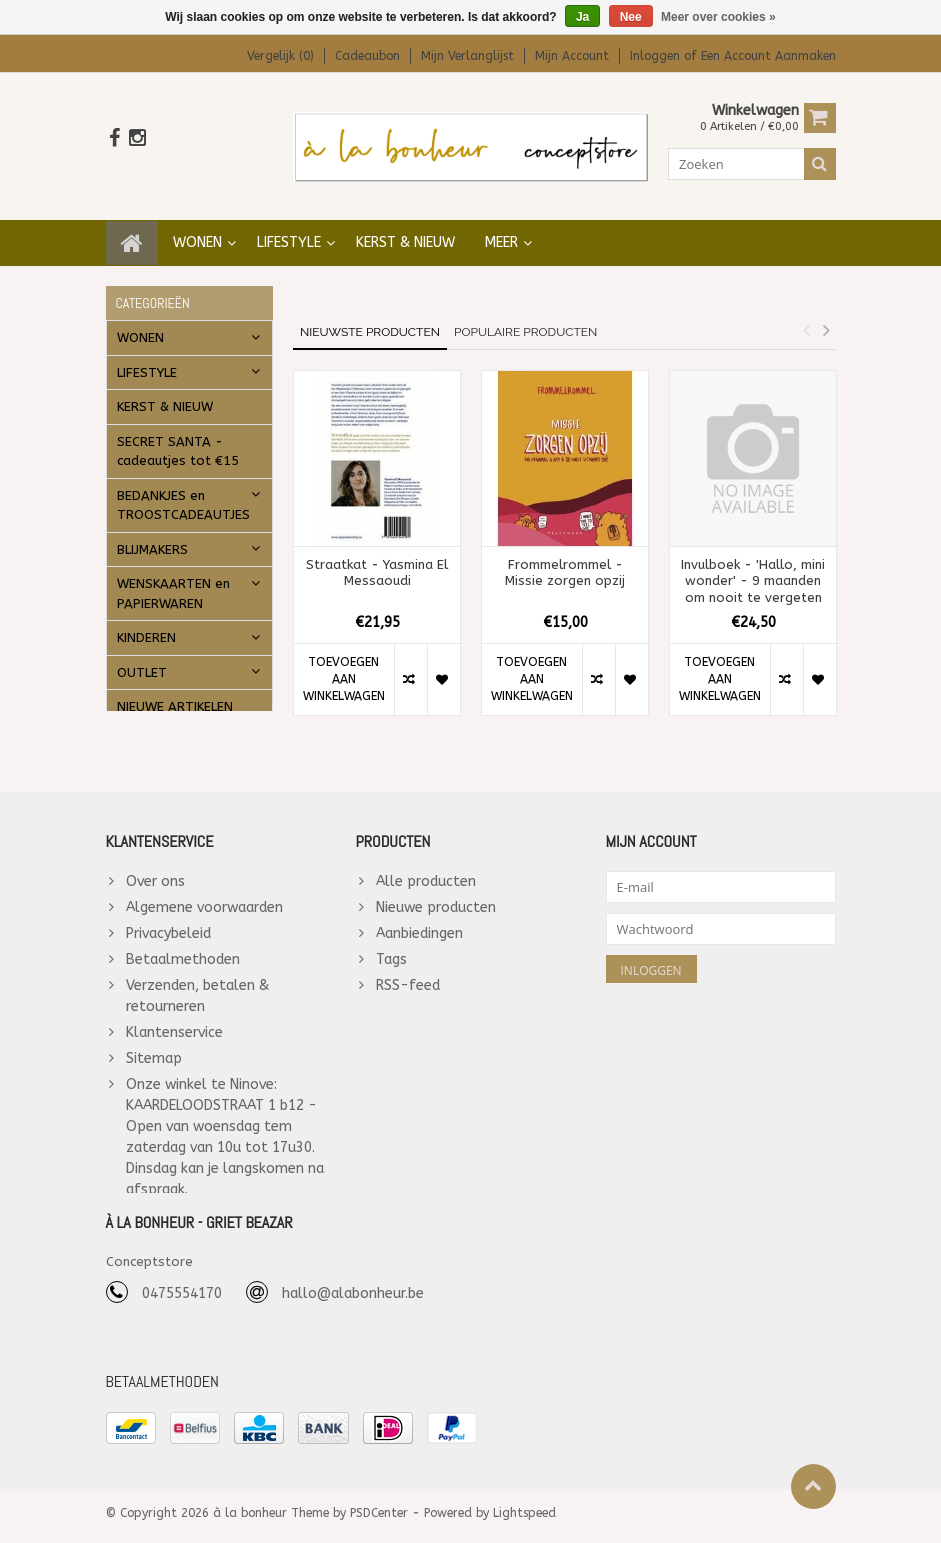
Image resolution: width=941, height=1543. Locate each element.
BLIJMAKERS (152, 541)
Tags (391, 951)
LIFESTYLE (289, 234)
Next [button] (827, 322)
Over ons (155, 873)
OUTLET (142, 664)
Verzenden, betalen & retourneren (197, 988)
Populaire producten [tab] (525, 324)
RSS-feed (408, 977)
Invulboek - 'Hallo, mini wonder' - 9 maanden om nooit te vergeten (753, 573)
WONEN (197, 234)
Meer (501, 234)
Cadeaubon (367, 56)
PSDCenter (379, 1519)
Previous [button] (807, 322)
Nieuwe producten (436, 899)
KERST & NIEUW (405, 234)
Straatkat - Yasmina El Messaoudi (377, 565)
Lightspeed (524, 1519)
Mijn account (572, 56)
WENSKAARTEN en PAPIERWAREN (173, 585)
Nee (631, 17)
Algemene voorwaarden (204, 899)
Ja (582, 17)
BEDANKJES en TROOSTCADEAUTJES (183, 497)
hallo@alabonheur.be (353, 1298)
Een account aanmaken (768, 56)
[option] (377, 545)
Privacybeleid (168, 925)
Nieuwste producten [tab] (370, 324)
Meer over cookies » (718, 17)
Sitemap (154, 1050)
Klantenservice (174, 1024)
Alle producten (426, 873)
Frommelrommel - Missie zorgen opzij (565, 565)
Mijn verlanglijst (467, 56)
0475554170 (182, 1298)
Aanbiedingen (419, 925)
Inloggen (657, 56)
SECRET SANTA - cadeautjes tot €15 (178, 443)
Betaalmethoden (183, 951)
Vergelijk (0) (280, 56)
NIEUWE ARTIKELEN (175, 698)
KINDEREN (146, 629)
